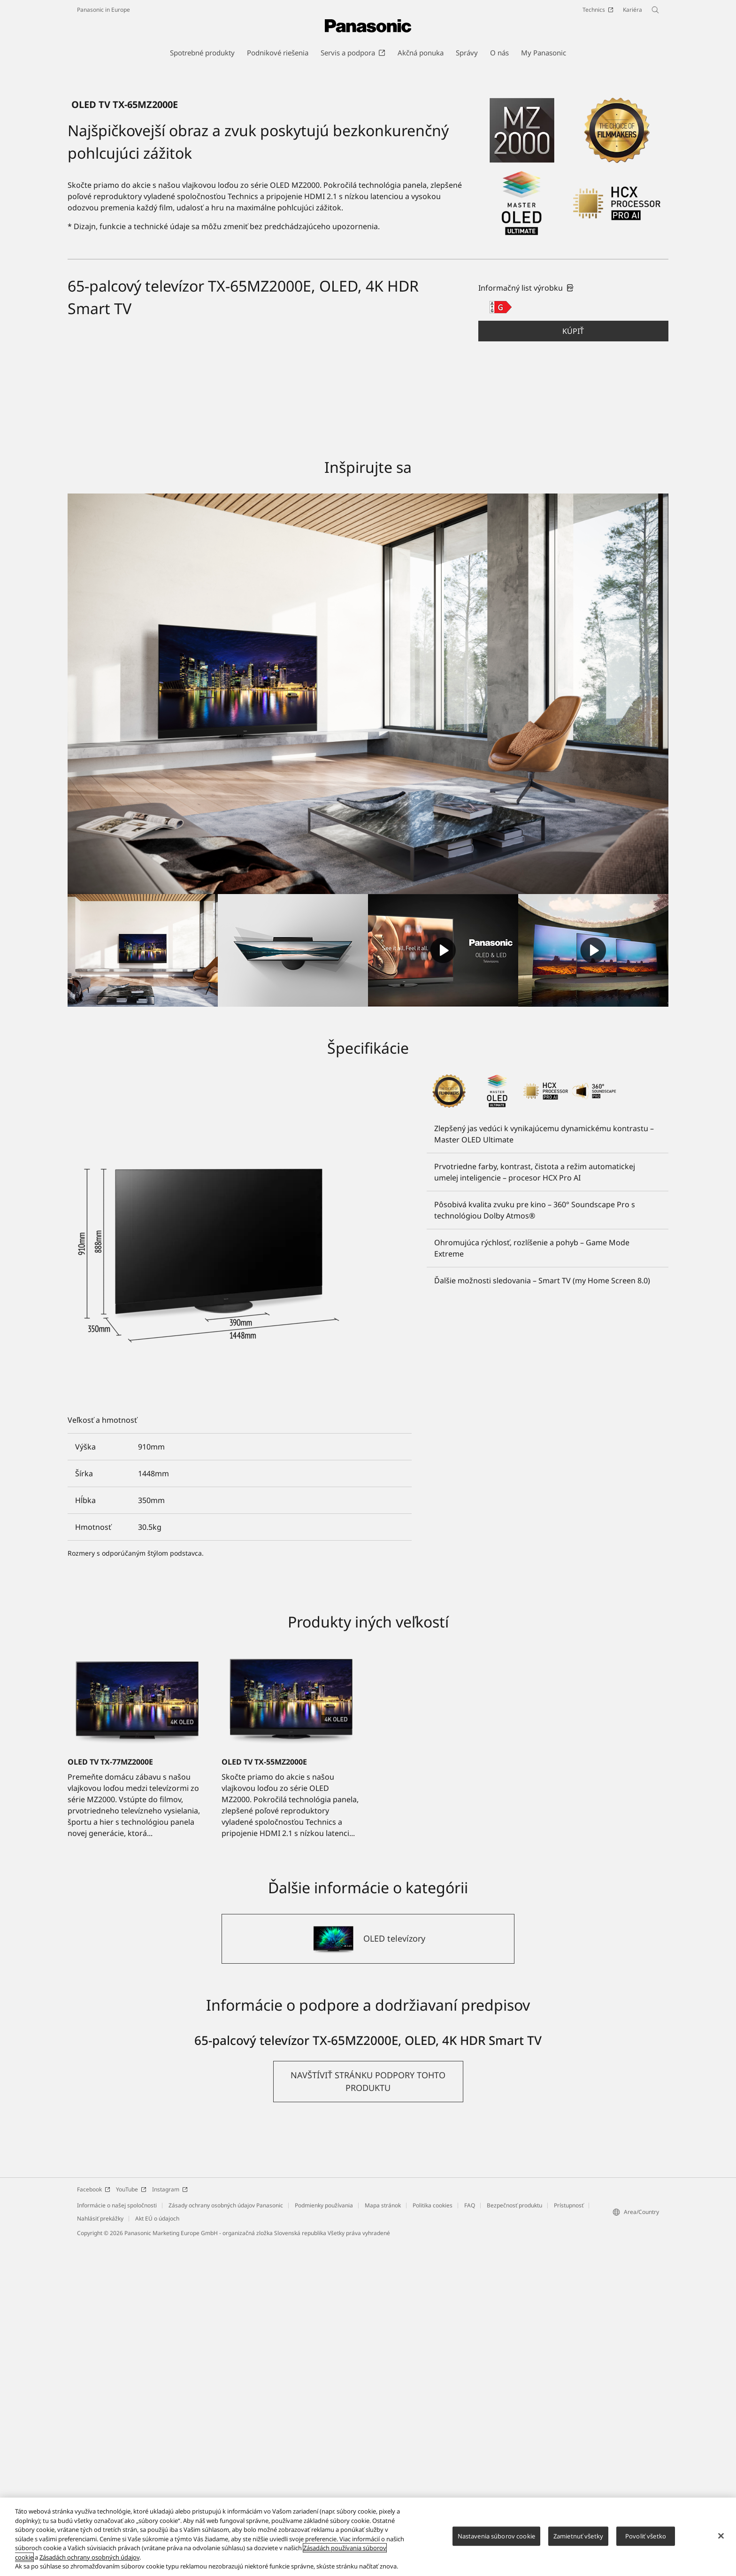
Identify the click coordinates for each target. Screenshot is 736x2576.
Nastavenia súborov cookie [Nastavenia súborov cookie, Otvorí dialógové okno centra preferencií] (496, 2535)
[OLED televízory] (368, 2271)
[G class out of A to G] (501, 639)
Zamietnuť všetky (578, 2535)
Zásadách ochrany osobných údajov (89, 2557)
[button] (573, 663)
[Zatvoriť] (721, 2535)
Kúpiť (573, 663)
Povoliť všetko (645, 2535)
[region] (368, 2537)
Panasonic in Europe (103, 10)
